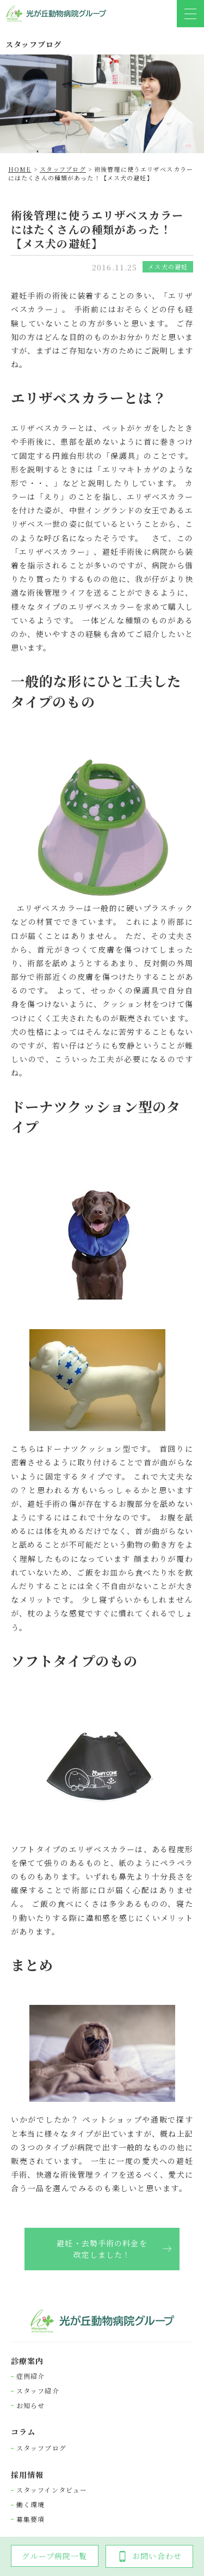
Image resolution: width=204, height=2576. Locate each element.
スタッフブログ (41, 2448)
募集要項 (30, 2519)
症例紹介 (30, 2376)
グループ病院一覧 (54, 2555)
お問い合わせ (149, 2556)
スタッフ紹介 (37, 2390)
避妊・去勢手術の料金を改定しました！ (102, 2249)
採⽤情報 (27, 2475)
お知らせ (30, 2405)
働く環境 (30, 2504)
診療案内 (27, 2361)
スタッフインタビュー (51, 2490)
